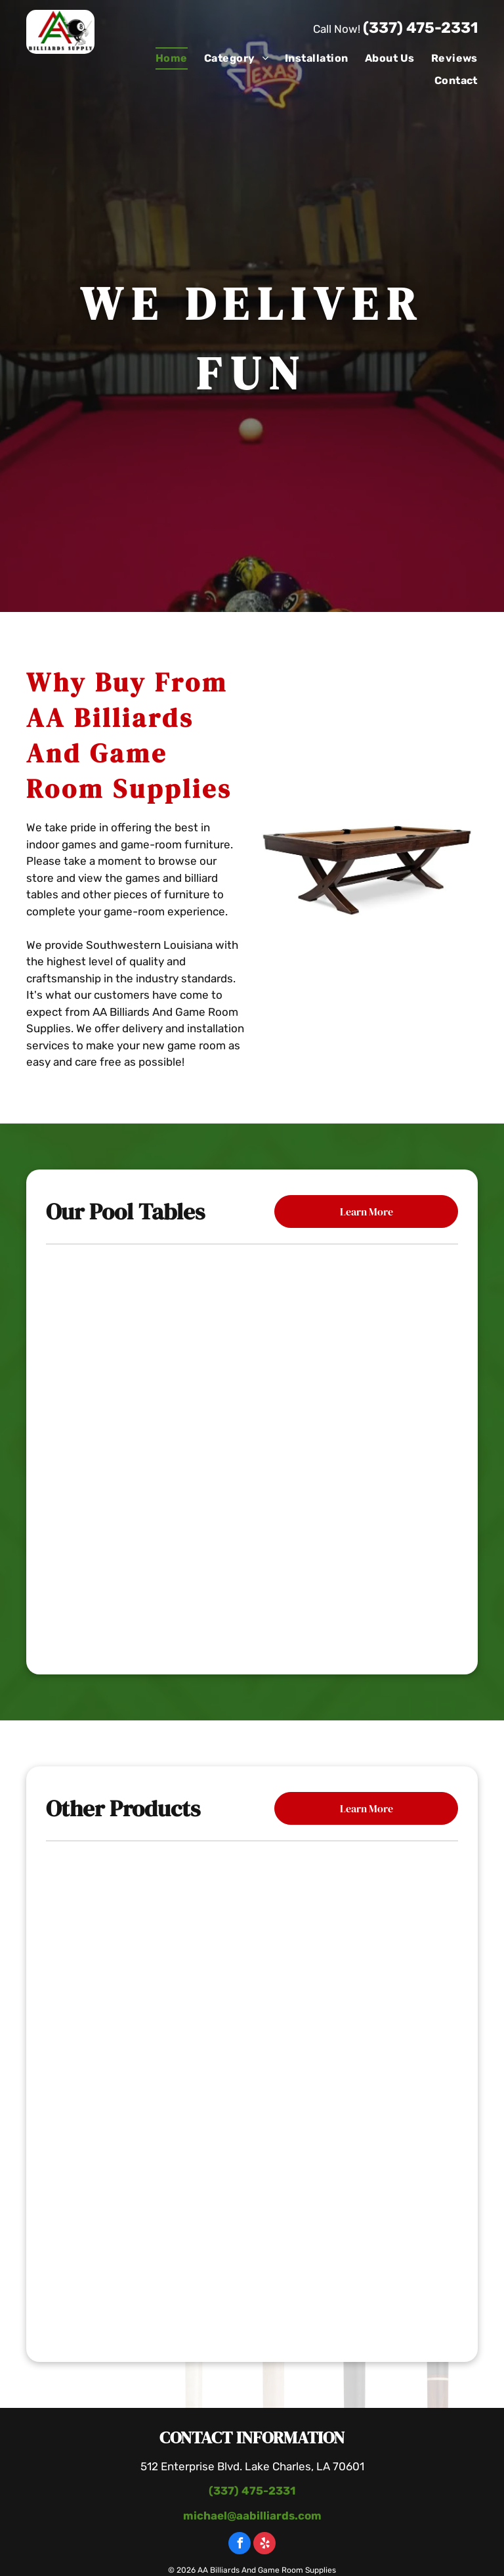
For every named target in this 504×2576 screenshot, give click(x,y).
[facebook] (239, 2545)
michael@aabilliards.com (252, 2515)
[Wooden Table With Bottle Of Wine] (252, 2095)
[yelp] (264, 2545)
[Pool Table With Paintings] (252, 2255)
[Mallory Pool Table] (252, 1321)
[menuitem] (163, 58)
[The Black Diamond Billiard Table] (252, 1578)
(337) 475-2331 (420, 27)
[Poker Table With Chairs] (252, 1935)
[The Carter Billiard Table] (252, 1450)
